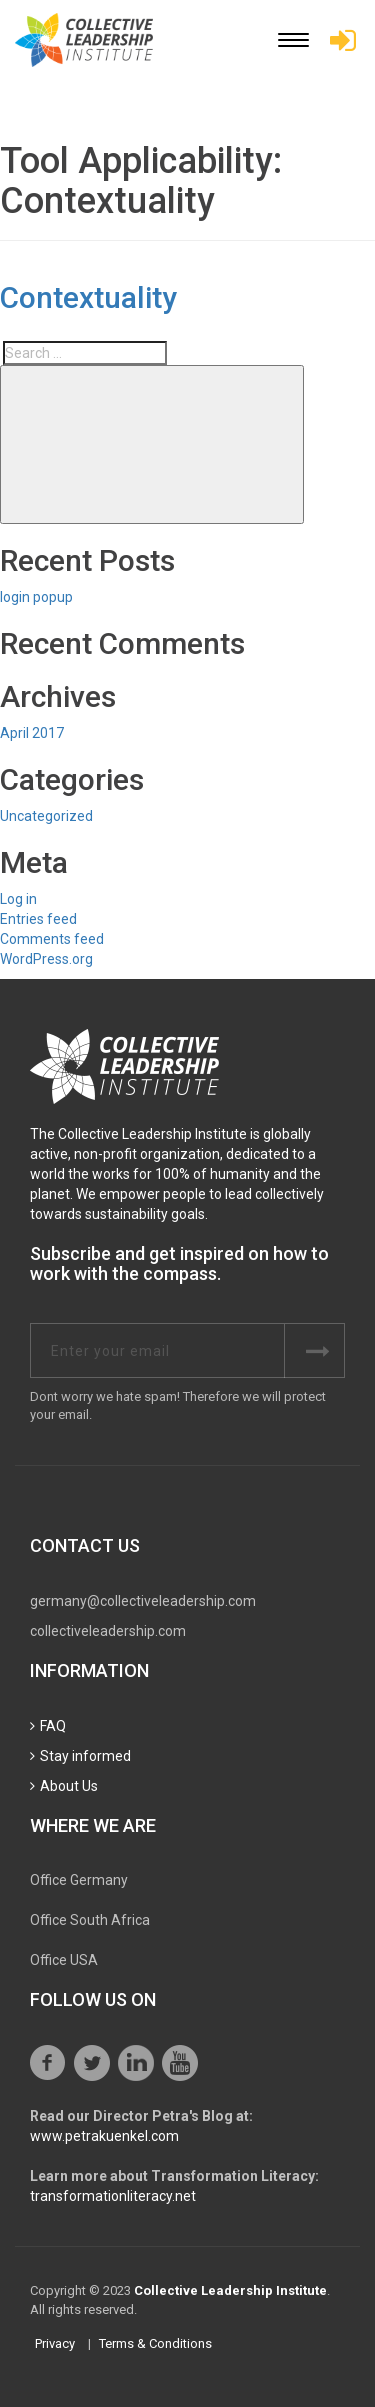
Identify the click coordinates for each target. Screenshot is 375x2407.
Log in (18, 899)
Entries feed (38, 919)
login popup (36, 597)
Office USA (64, 1960)
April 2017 (32, 733)
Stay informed (85, 1756)
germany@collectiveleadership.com (143, 1601)
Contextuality (88, 297)
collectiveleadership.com (108, 1631)
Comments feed (52, 939)
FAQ (53, 1726)
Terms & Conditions (155, 2343)
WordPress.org (46, 959)
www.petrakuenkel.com (104, 2136)
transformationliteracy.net (113, 2196)
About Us (69, 1786)
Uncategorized (46, 816)
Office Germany (79, 1880)
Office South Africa (90, 1920)
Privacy (55, 2343)
